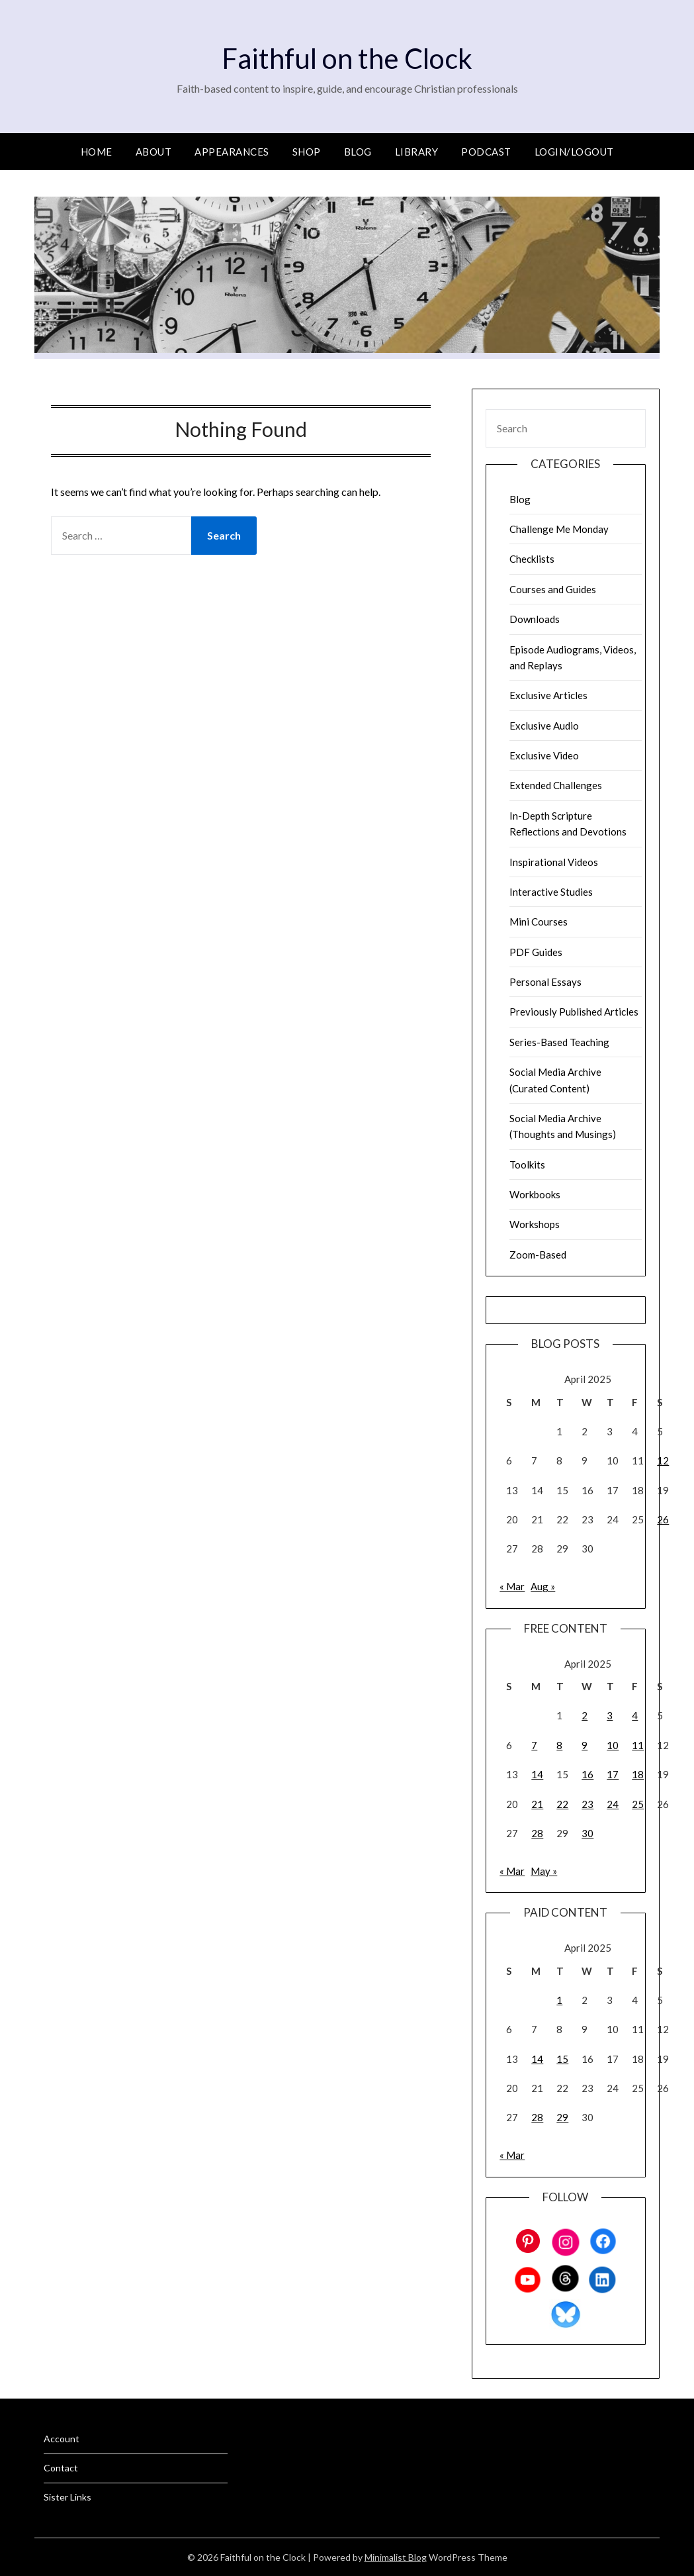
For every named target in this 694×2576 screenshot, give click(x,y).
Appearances (232, 152)
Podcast (486, 152)
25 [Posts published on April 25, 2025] (638, 1804)
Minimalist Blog (396, 2557)
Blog (358, 152)
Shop (306, 152)
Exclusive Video (544, 755)
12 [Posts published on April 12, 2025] (663, 1460)
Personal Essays (545, 982)
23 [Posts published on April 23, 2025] (587, 1804)
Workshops (534, 1224)
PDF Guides (535, 952)
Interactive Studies (551, 892)
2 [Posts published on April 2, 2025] (584, 1715)
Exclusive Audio (544, 726)
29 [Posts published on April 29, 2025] (562, 2117)
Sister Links (67, 2497)
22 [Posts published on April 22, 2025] (562, 1804)
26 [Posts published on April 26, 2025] (663, 1519)
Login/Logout (574, 152)
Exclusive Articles (548, 695)
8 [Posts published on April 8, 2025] (559, 1745)
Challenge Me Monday (559, 529)
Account (61, 2438)
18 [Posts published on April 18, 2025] (638, 1774)
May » (544, 1871)
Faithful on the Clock (347, 56)
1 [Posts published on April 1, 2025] (559, 2000)
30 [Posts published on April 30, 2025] (587, 1833)
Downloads (534, 619)
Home (96, 152)
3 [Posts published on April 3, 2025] (610, 1715)
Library (417, 152)
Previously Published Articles (573, 1012)
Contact (61, 2467)
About (154, 152)
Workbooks (534, 1194)
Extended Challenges (555, 785)
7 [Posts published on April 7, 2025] (534, 1745)
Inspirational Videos (553, 862)
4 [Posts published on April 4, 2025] (635, 1715)
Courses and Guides (552, 589)
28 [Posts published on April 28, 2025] (537, 1833)
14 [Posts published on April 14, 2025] (537, 1774)
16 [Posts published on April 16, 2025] (587, 1774)
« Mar (512, 1586)
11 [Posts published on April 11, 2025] (638, 1745)
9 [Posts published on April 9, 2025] (584, 1745)
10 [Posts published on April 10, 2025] (613, 1745)
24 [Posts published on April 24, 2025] (613, 1804)
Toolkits (527, 1164)
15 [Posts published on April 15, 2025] (562, 2059)
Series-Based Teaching (559, 1042)
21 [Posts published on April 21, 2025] (537, 1804)
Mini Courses (538, 922)
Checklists (531, 559)
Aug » (543, 1586)
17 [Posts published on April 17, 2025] (613, 1774)
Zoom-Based (537, 1255)
